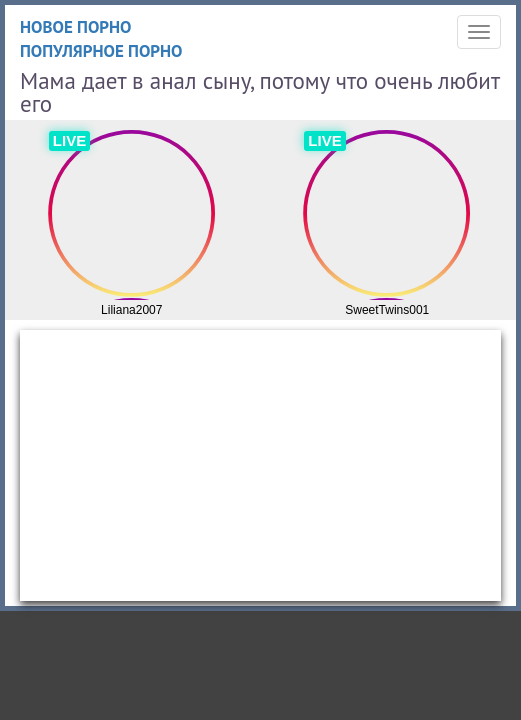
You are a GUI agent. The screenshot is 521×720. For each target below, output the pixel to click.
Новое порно (76, 27)
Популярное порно (101, 51)
